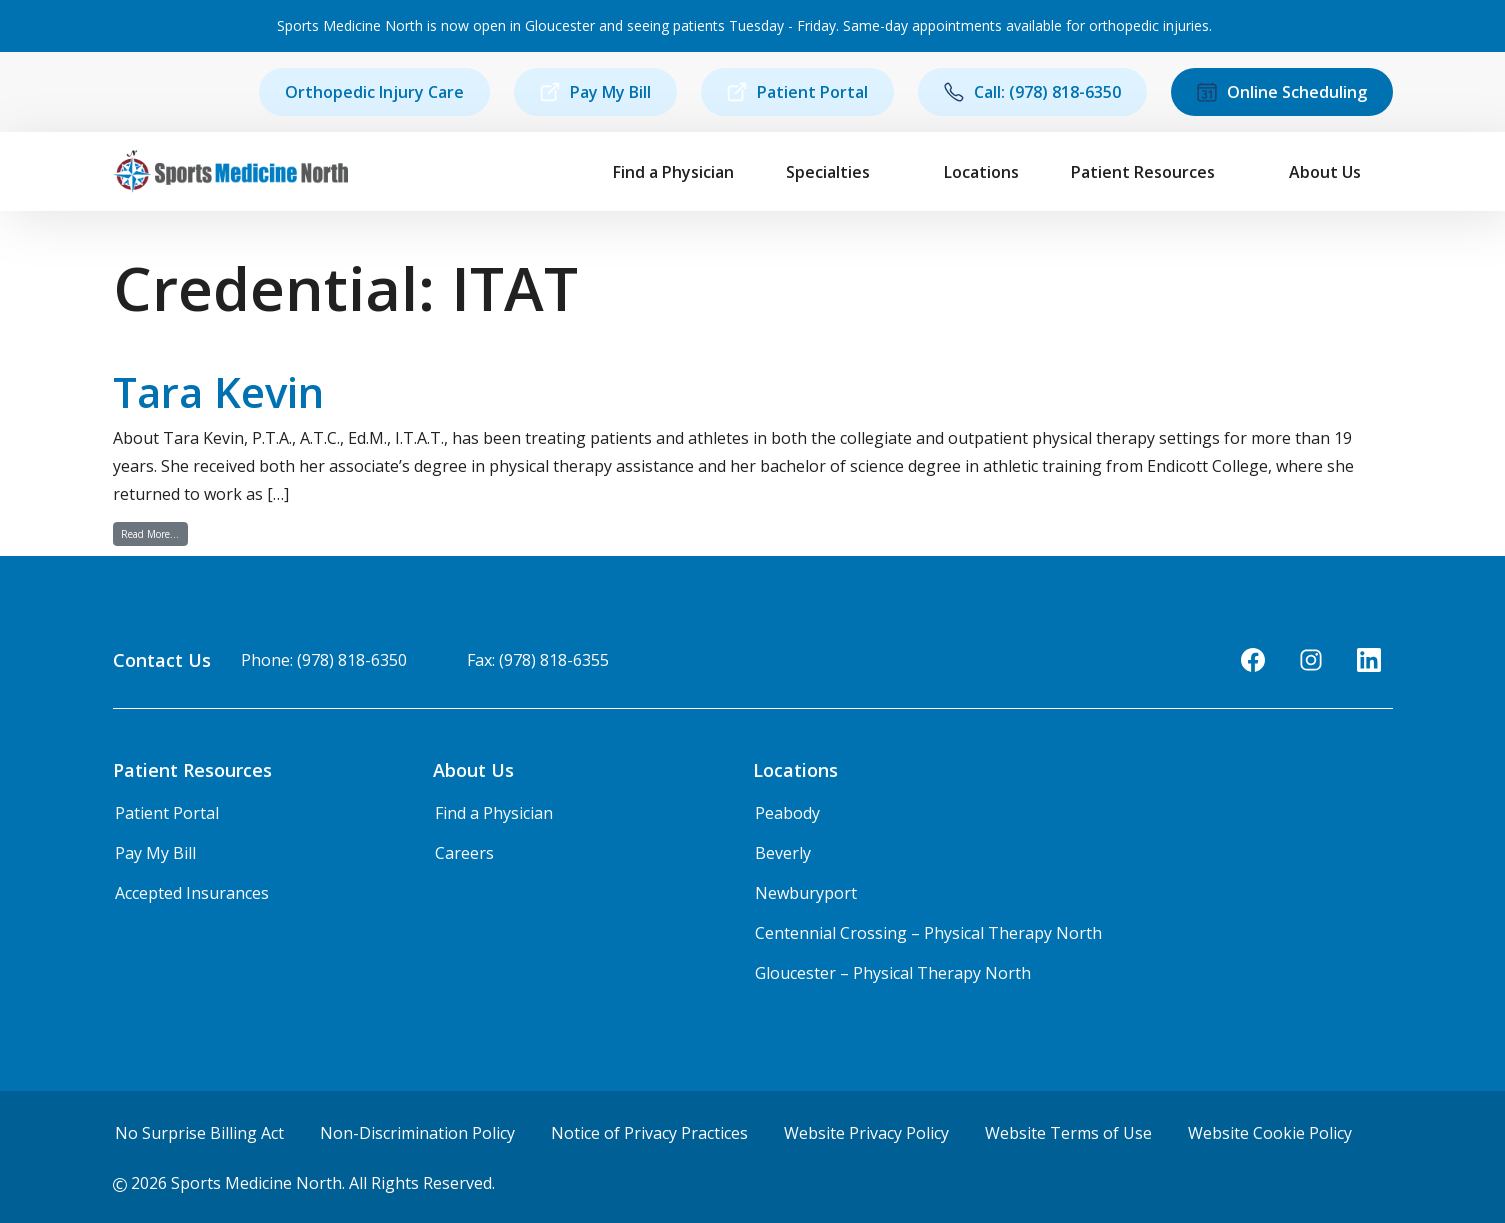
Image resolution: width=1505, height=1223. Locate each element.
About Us (1325, 172)
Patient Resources (1143, 172)
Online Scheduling (1282, 92)
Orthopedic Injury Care (374, 92)
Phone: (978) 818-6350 (324, 660)
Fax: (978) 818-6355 (538, 660)
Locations (981, 172)
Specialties (828, 172)
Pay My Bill (595, 92)
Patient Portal (797, 92)
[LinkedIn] (1369, 660)
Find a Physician (673, 172)
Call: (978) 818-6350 (1032, 92)
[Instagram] (1311, 660)
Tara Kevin (218, 391)
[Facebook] (1253, 660)
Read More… (154, 533)
